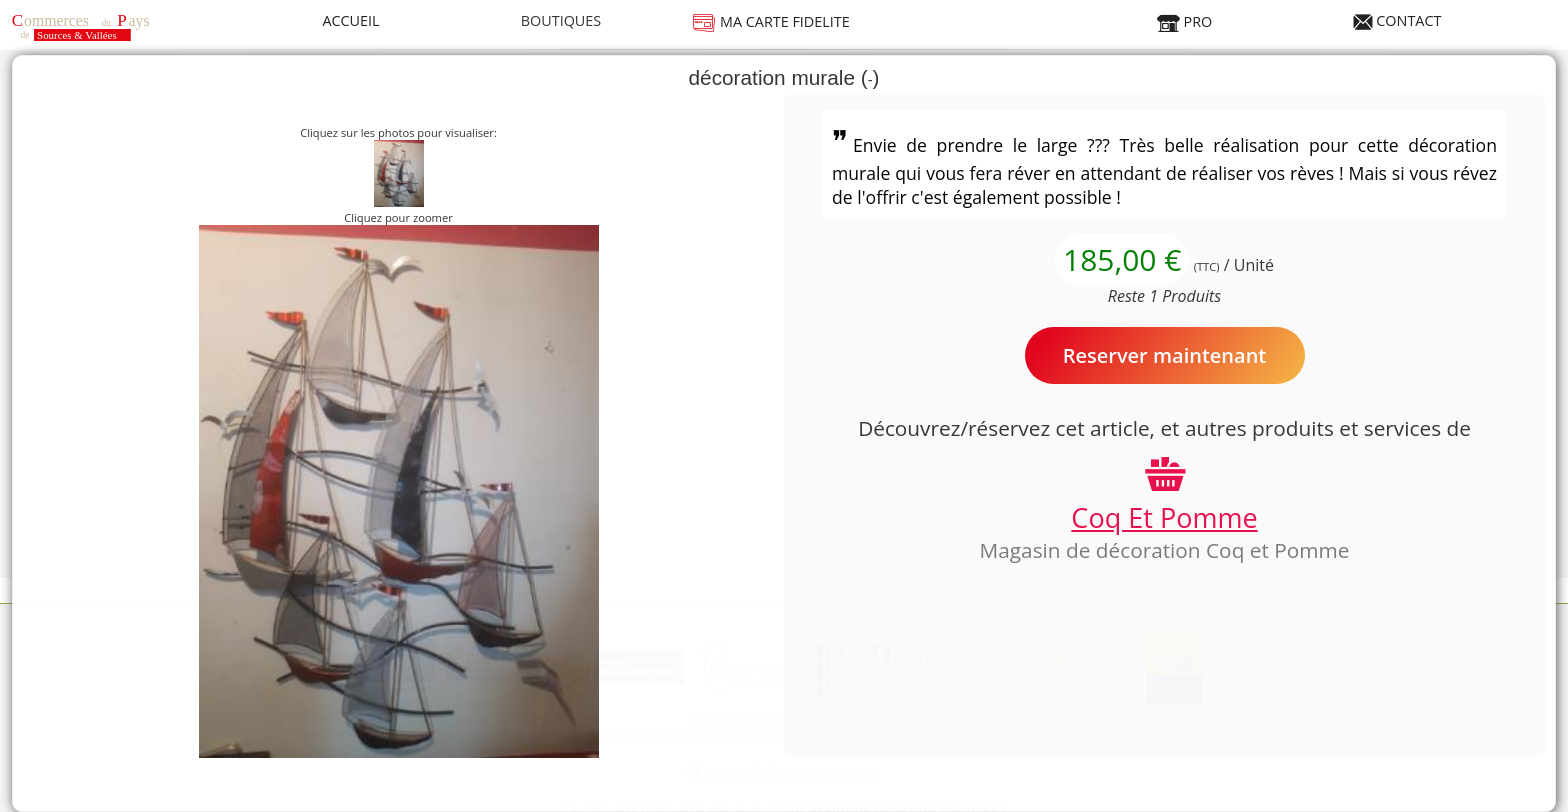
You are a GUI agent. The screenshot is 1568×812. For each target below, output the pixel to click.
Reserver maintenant (1165, 355)
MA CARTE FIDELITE (771, 21)
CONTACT (1397, 20)
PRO (1184, 21)
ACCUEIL (350, 20)
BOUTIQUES (561, 20)
